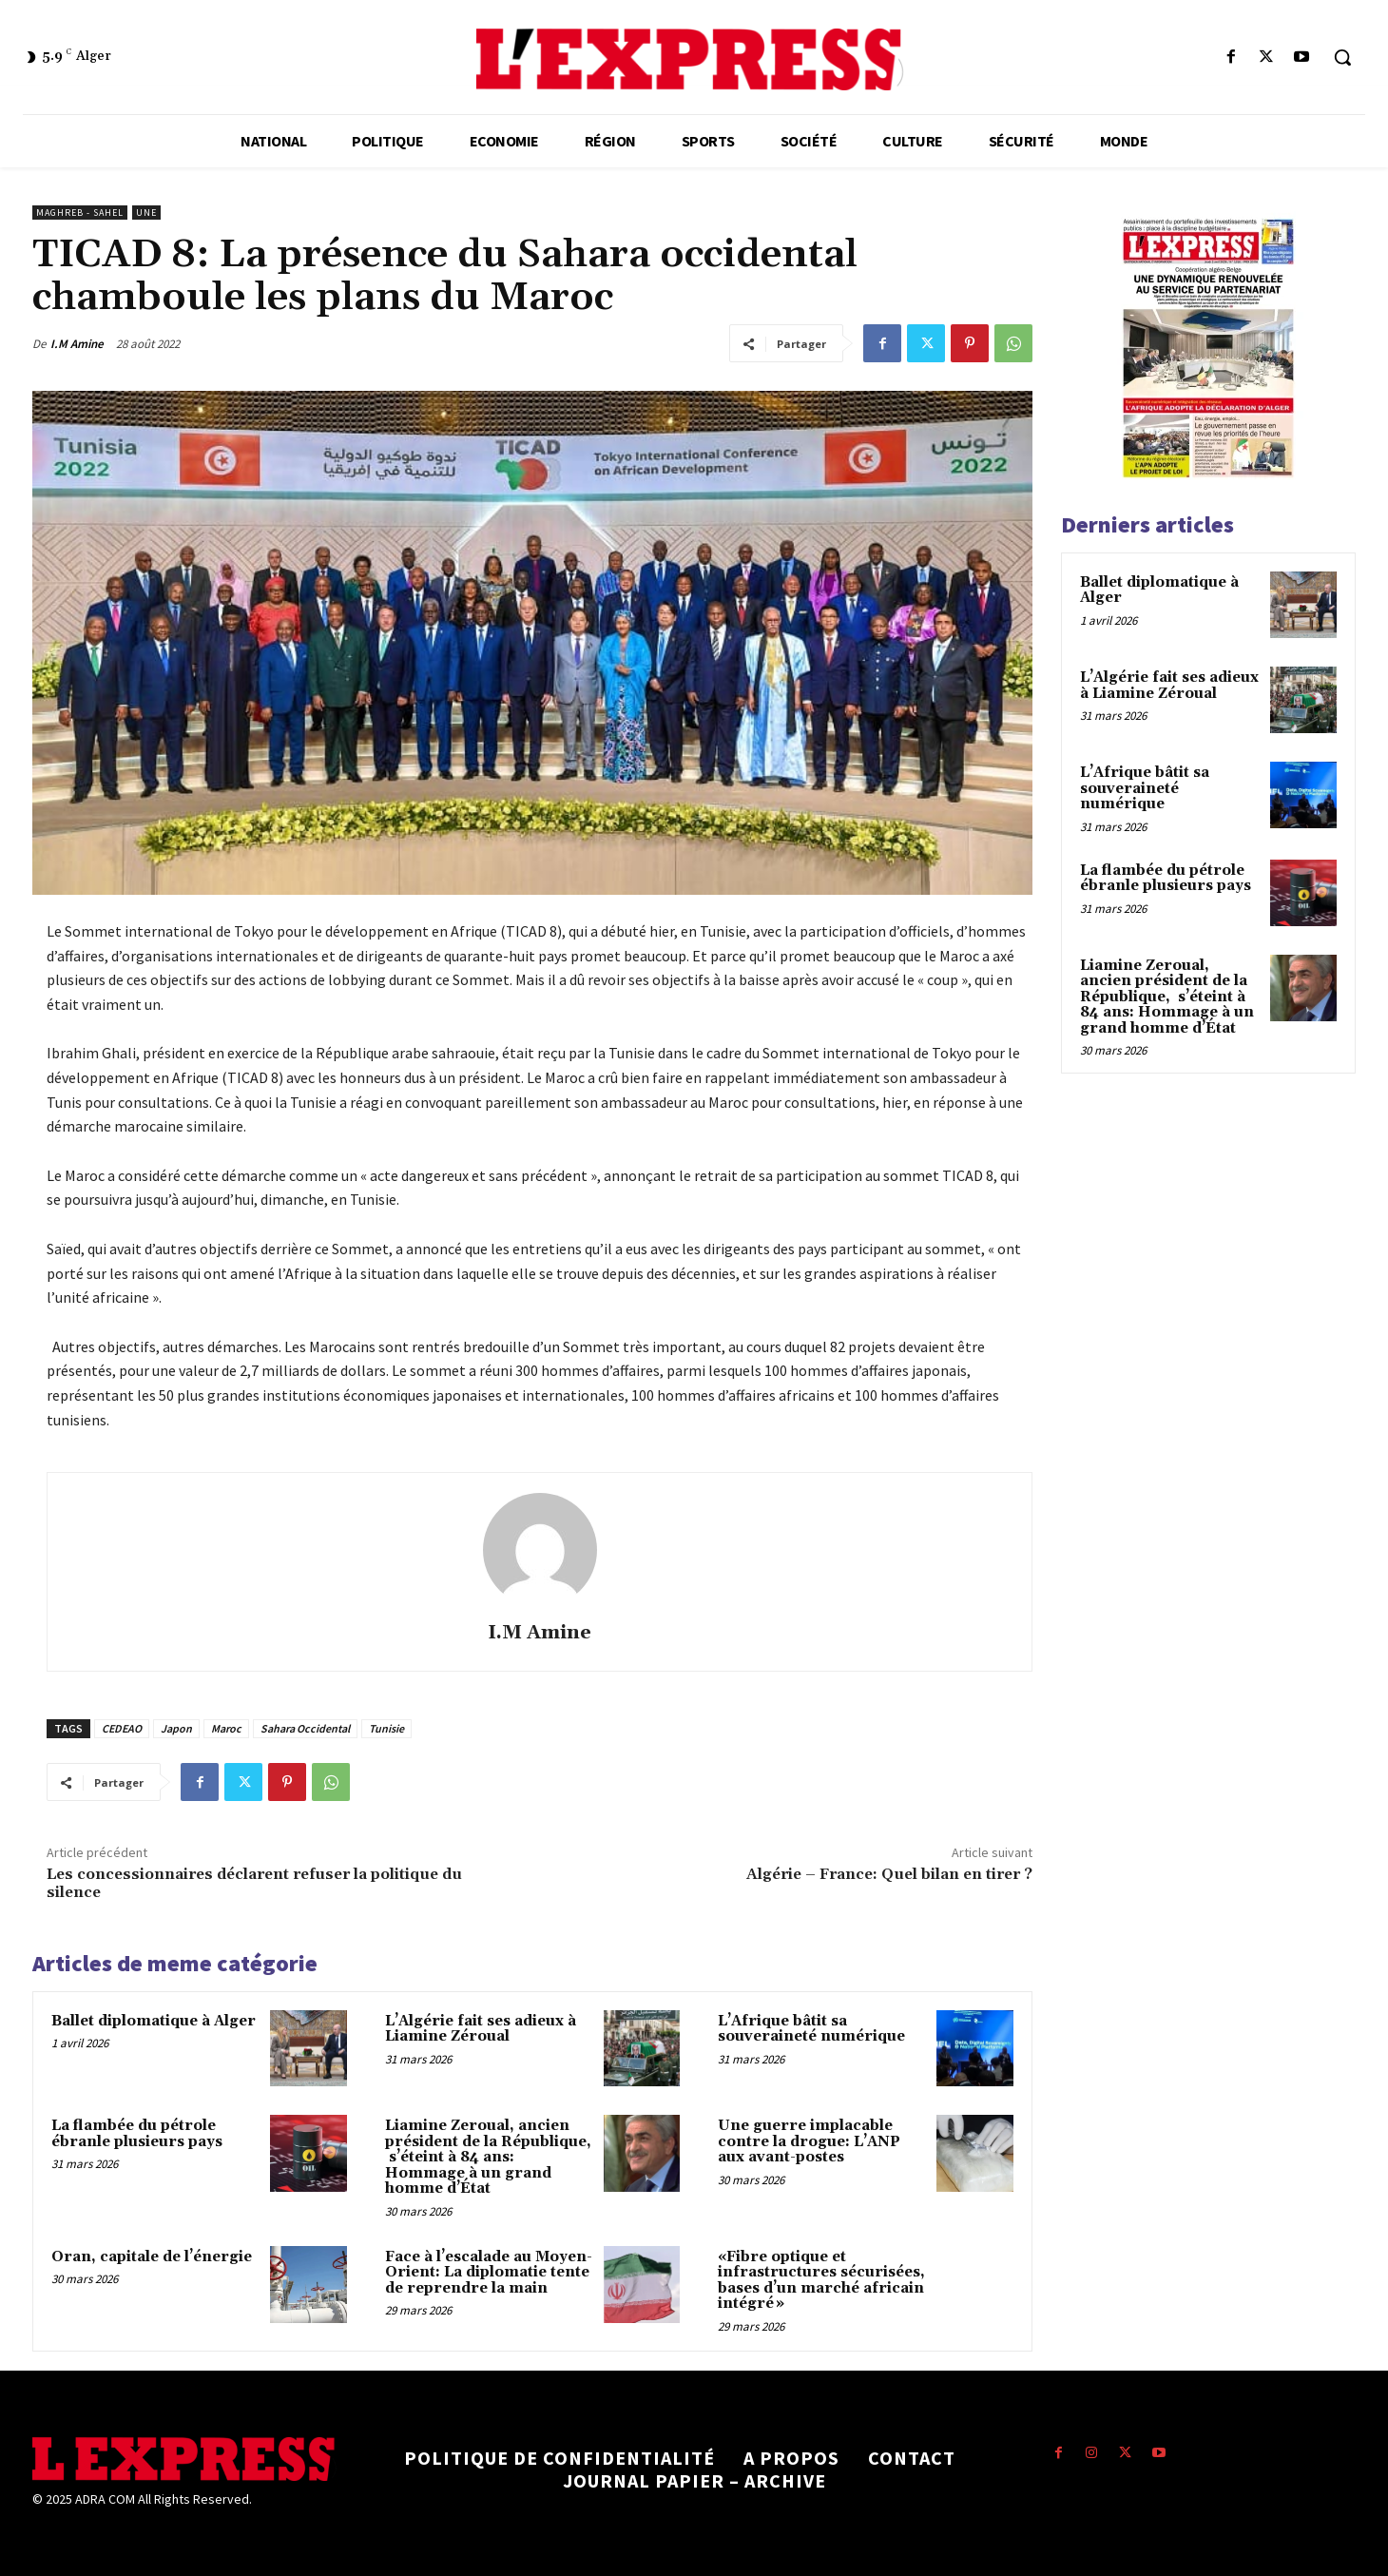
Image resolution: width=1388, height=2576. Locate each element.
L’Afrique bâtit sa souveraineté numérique (811, 2029)
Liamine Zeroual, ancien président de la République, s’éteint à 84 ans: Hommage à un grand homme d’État (488, 2157)
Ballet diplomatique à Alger (153, 2021)
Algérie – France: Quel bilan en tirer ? (889, 1874)
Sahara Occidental (305, 1728)
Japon (176, 1728)
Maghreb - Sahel (79, 212)
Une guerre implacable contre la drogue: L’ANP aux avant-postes (809, 2141)
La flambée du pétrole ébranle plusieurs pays (136, 2134)
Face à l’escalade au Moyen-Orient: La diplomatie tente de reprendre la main (488, 2272)
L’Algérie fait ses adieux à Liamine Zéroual (480, 2029)
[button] (1342, 57)
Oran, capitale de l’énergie (151, 2257)
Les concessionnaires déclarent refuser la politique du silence (254, 1883)
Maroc (226, 1728)
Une (146, 212)
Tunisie (386, 1728)
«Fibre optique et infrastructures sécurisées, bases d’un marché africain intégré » (821, 2281)
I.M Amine (77, 344)
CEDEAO (122, 1728)
